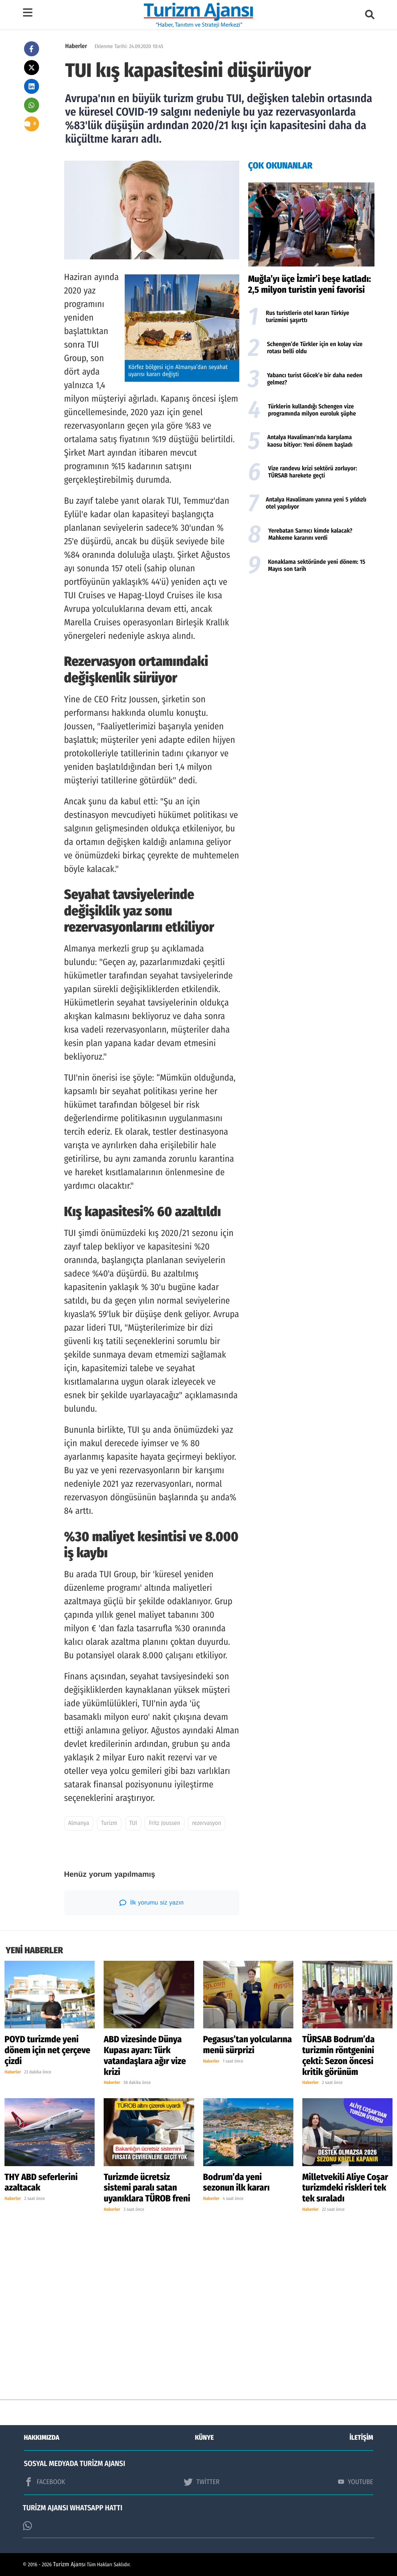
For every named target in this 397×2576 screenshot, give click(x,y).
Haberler (76, 46)
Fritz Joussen (164, 1823)
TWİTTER (201, 2481)
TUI (133, 1823)
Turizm (109, 1823)
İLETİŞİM (361, 2437)
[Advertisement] (311, 639)
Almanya (78, 1823)
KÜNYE (204, 2437)
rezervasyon (206, 1823)
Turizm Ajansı (69, 2564)
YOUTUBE (355, 2482)
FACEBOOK (44, 2481)
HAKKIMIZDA (41, 2437)
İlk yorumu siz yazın (151, 1902)
